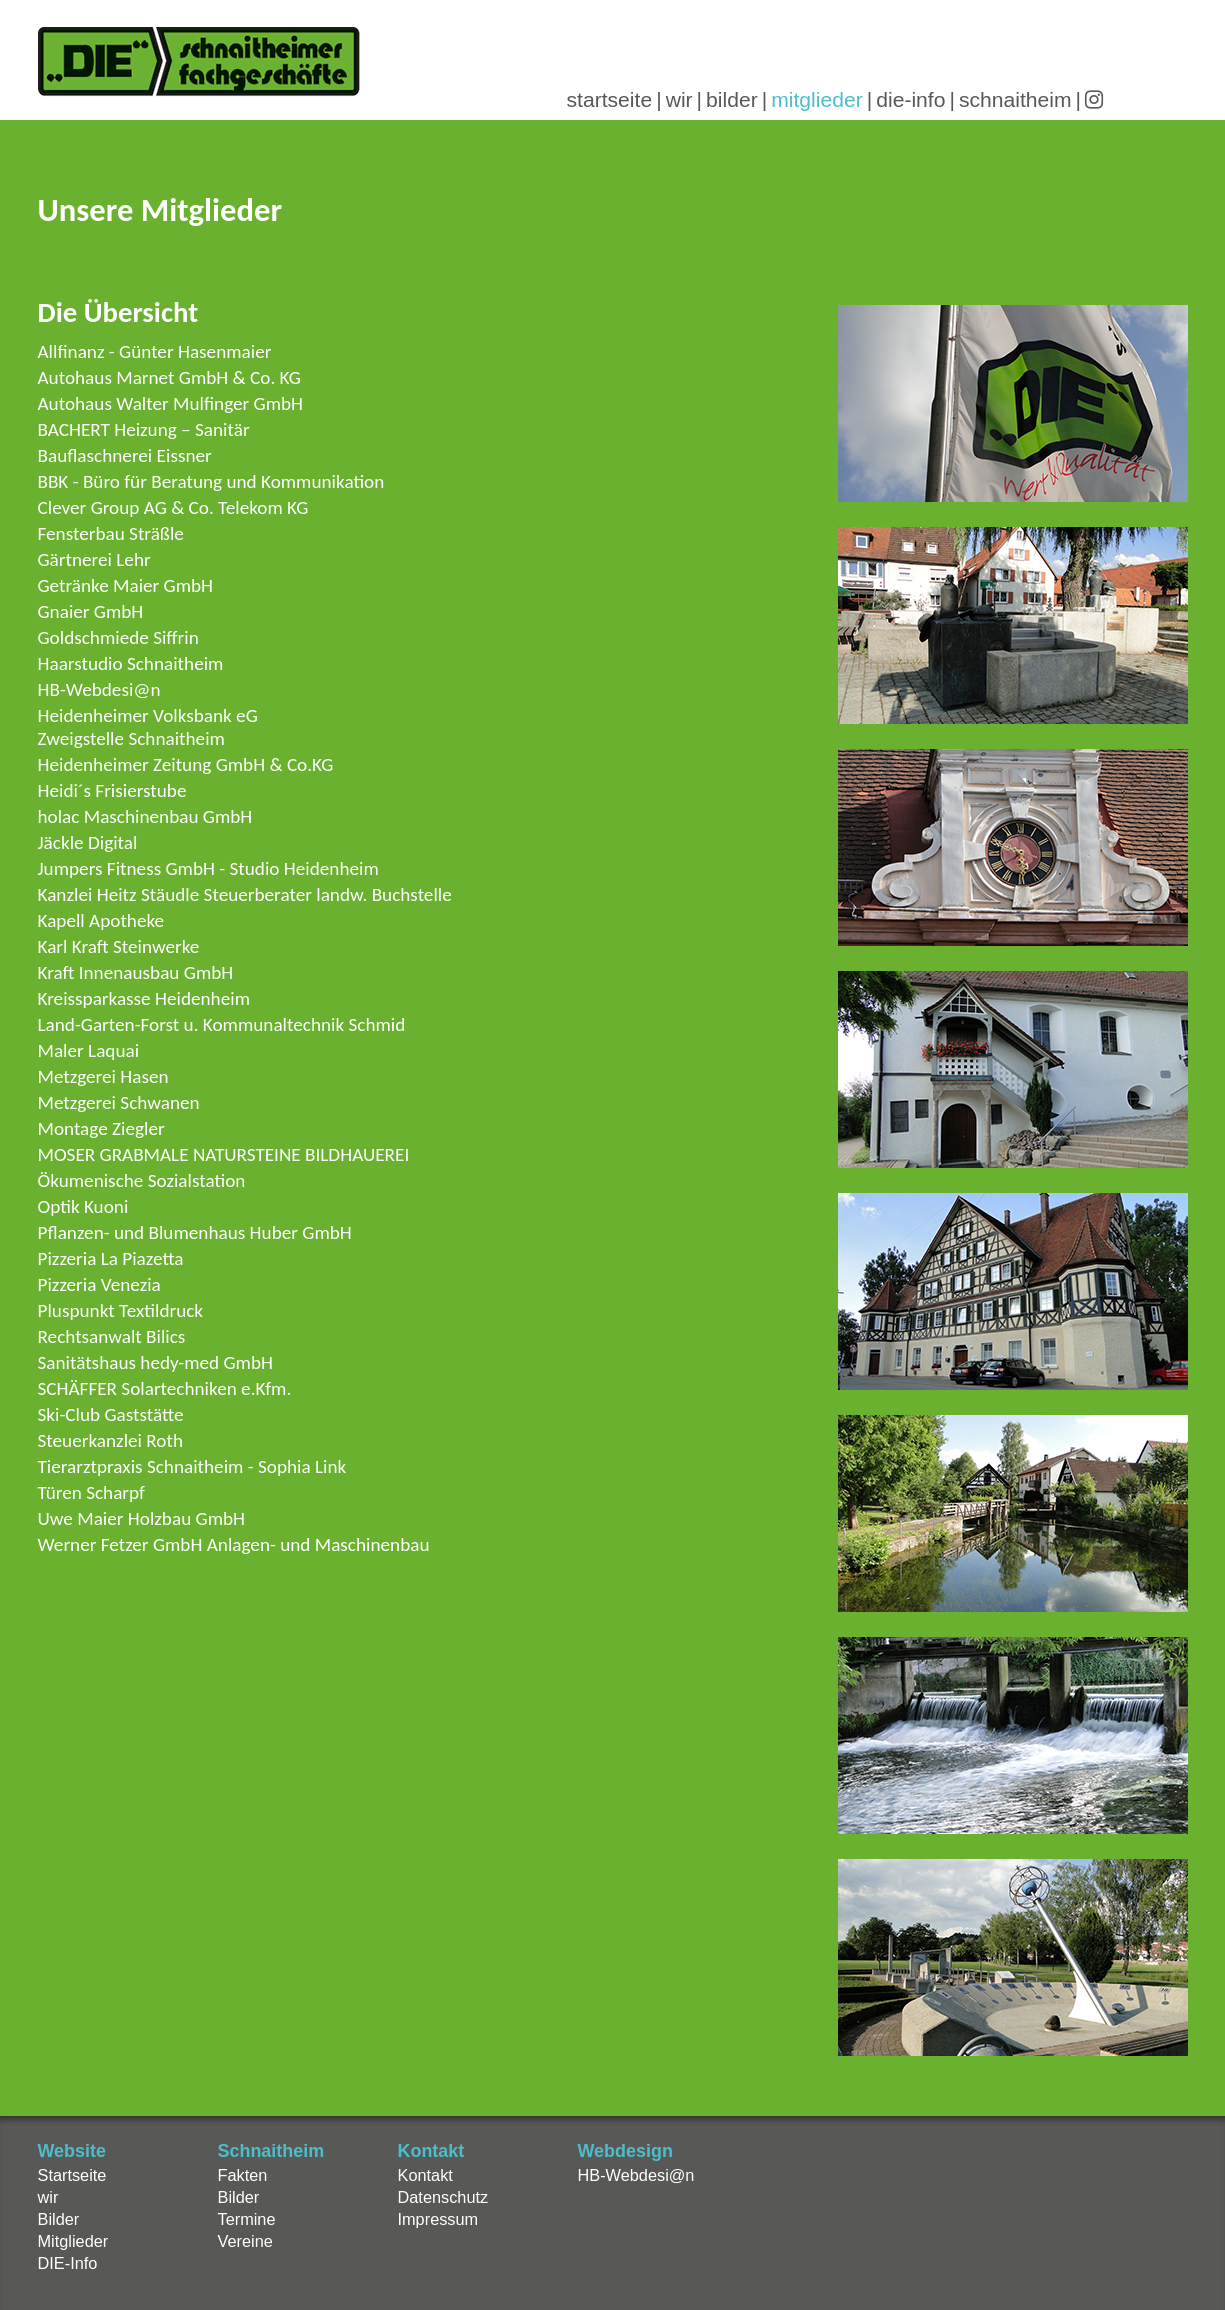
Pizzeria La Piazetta (111, 1258)
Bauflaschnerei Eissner (125, 455)
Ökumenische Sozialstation (142, 1180)
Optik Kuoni (83, 1206)
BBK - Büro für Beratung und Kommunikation (211, 481)
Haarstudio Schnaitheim (131, 663)
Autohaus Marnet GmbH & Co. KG (169, 377)
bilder (732, 99)
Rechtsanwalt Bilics (112, 1336)
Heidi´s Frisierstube (112, 790)
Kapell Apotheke (101, 920)
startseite (610, 99)
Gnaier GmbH (91, 611)
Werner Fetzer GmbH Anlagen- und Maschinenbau (234, 1544)
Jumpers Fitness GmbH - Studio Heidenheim (208, 868)
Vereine (245, 2241)
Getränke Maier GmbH (126, 585)
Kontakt (425, 2175)
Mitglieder (73, 2241)
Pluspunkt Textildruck (121, 1310)
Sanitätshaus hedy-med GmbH (155, 1362)
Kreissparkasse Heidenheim (144, 998)
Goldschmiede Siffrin (118, 637)
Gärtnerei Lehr (94, 559)
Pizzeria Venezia (99, 1284)
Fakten (243, 2175)
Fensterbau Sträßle (111, 533)
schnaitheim (1015, 99)
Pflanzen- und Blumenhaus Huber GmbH (195, 1232)
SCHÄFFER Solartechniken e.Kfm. (165, 1388)
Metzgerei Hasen (103, 1076)
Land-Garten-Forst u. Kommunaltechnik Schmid (222, 1024)
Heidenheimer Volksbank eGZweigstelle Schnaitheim (148, 727)
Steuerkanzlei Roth (111, 1440)
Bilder (59, 2219)
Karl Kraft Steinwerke (119, 946)
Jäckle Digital (88, 842)
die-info (910, 99)
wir (679, 99)
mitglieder (817, 99)
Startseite (72, 2175)
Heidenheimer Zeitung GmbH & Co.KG (186, 764)
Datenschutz (443, 2197)
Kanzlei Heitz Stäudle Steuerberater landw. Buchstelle (245, 894)
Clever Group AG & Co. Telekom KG (173, 507)
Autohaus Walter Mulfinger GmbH (171, 403)
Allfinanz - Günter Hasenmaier (155, 351)
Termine (247, 2219)
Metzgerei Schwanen (119, 1102)
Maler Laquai (89, 1050)
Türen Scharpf (91, 1492)
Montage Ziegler (101, 1128)
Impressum (438, 2219)
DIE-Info (68, 2263)
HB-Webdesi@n (99, 689)
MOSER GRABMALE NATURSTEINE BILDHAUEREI (224, 1154)
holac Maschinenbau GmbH (145, 816)
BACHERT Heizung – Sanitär (144, 429)
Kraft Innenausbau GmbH (136, 972)
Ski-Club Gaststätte (111, 1414)
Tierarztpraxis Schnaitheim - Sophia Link (192, 1466)
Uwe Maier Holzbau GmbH (142, 1518)
